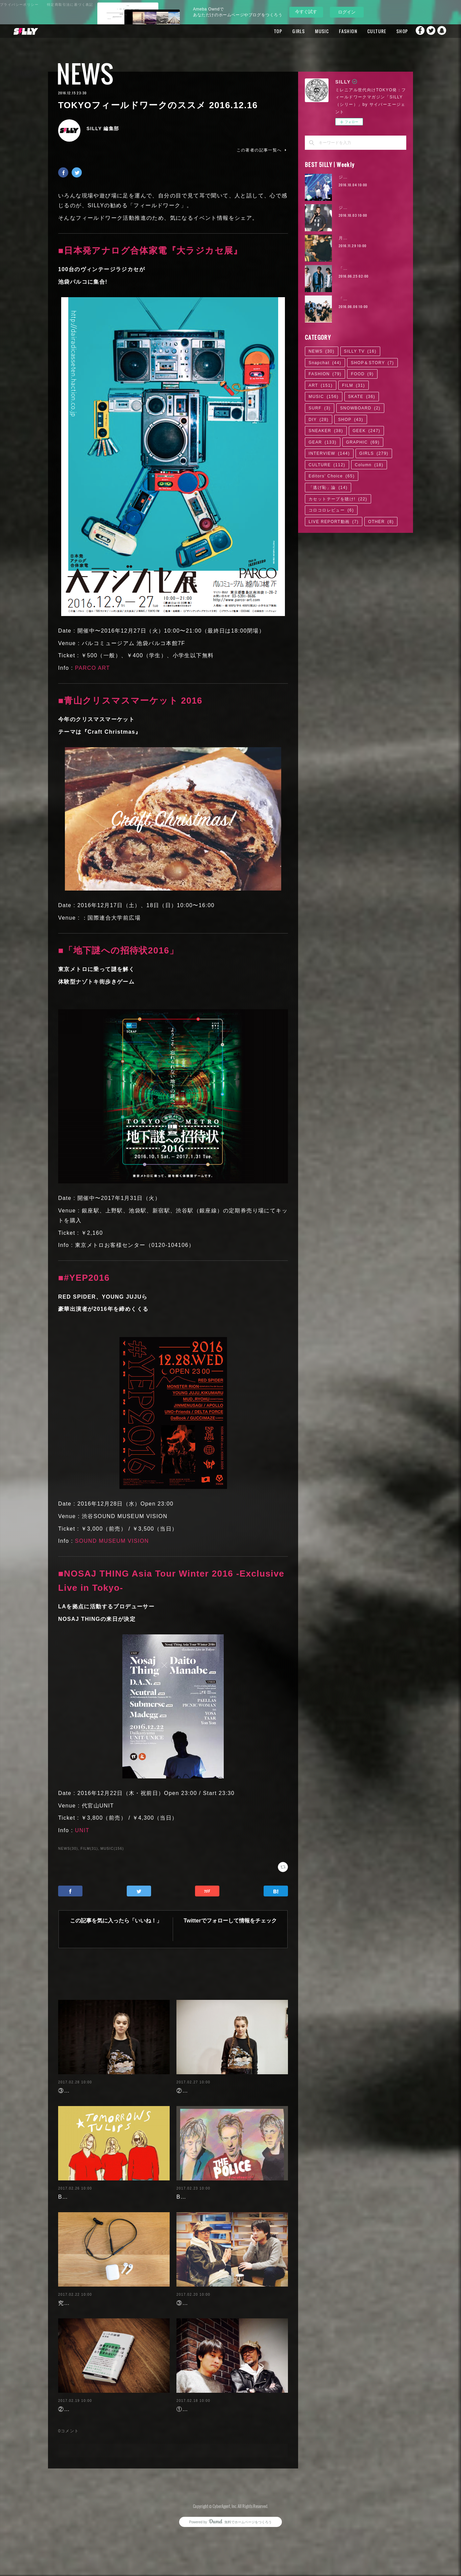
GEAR (323, 442)
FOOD (362, 374)
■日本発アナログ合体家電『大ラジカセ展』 (150, 250)
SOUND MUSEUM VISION (112, 1541)
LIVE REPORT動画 (334, 521)
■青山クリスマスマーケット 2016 (130, 700)
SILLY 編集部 (103, 128)
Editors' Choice (332, 476)
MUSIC (309, 31)
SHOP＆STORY (372, 362)
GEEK (366, 430)
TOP (265, 31)
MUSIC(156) (112, 1848)
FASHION (335, 31)
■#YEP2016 (84, 1278)
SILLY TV (360, 351)
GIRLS (286, 31)
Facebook (415, 31)
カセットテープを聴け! (338, 499)
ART (321, 385)
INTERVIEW (329, 453)
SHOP (389, 31)
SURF (320, 408)
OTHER (381, 521)
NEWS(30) (68, 1848)
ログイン (347, 12)
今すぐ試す (306, 11)
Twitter (429, 31)
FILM (353, 385)
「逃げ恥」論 (328, 487)
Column (369, 465)
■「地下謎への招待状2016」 (118, 950)
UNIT (82, 1830)
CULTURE (364, 31)
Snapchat (442, 31)
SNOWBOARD (360, 408)
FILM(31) (89, 1848)
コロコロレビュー (331, 510)
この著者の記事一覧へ (262, 150)
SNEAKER (326, 430)
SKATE (361, 396)
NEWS (85, 73)
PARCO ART (92, 668)
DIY (319, 419)
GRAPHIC (363, 442)
